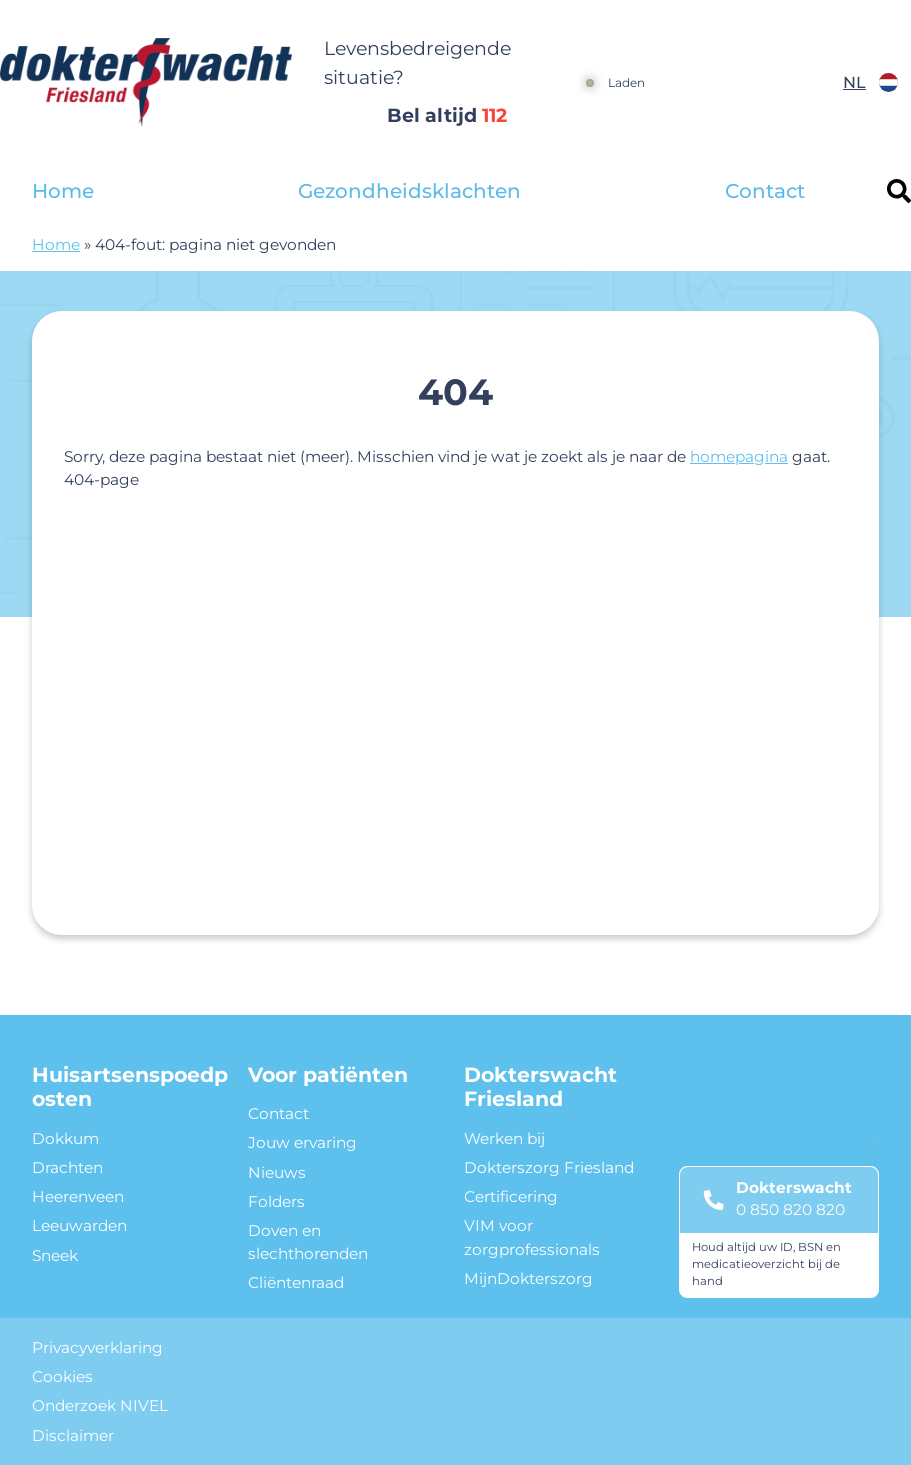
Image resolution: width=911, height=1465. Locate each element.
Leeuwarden (79, 1225)
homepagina (739, 456)
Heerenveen (78, 1196)
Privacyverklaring (97, 1347)
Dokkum (65, 1138)
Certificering (511, 1196)
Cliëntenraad (296, 1282)
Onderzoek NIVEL (100, 1405)
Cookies (62, 1376)
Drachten (67, 1167)
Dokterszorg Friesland (549, 1167)
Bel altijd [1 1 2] (447, 115)
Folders (276, 1201)
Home (63, 191)
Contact (765, 191)
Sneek (55, 1255)
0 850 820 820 (790, 1209)
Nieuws (277, 1172)
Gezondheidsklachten (409, 191)
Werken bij (504, 1138)
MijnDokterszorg (528, 1278)
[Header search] (899, 191)
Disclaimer (73, 1435)
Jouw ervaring (302, 1142)
